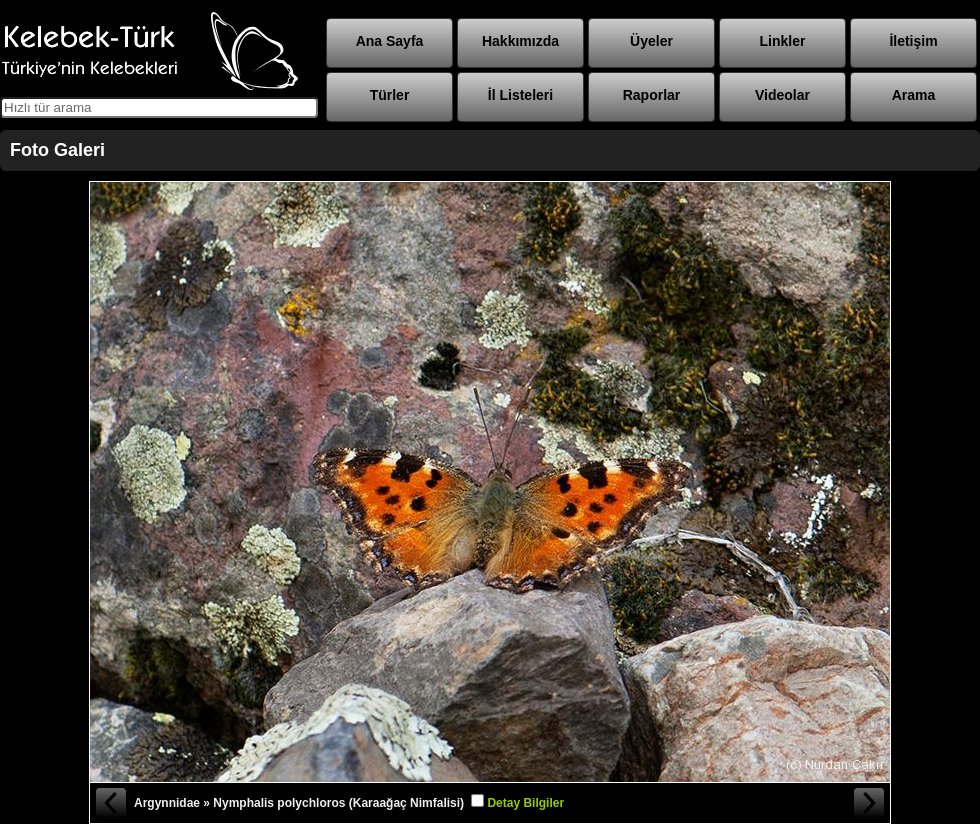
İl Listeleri (520, 95)
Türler (390, 95)
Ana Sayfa (390, 41)
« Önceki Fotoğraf (110, 803)
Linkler (783, 41)
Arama (914, 95)
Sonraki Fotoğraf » (870, 803)
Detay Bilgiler (525, 803)
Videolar (782, 95)
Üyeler (651, 41)
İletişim (913, 41)
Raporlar (652, 95)
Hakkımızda (520, 41)
